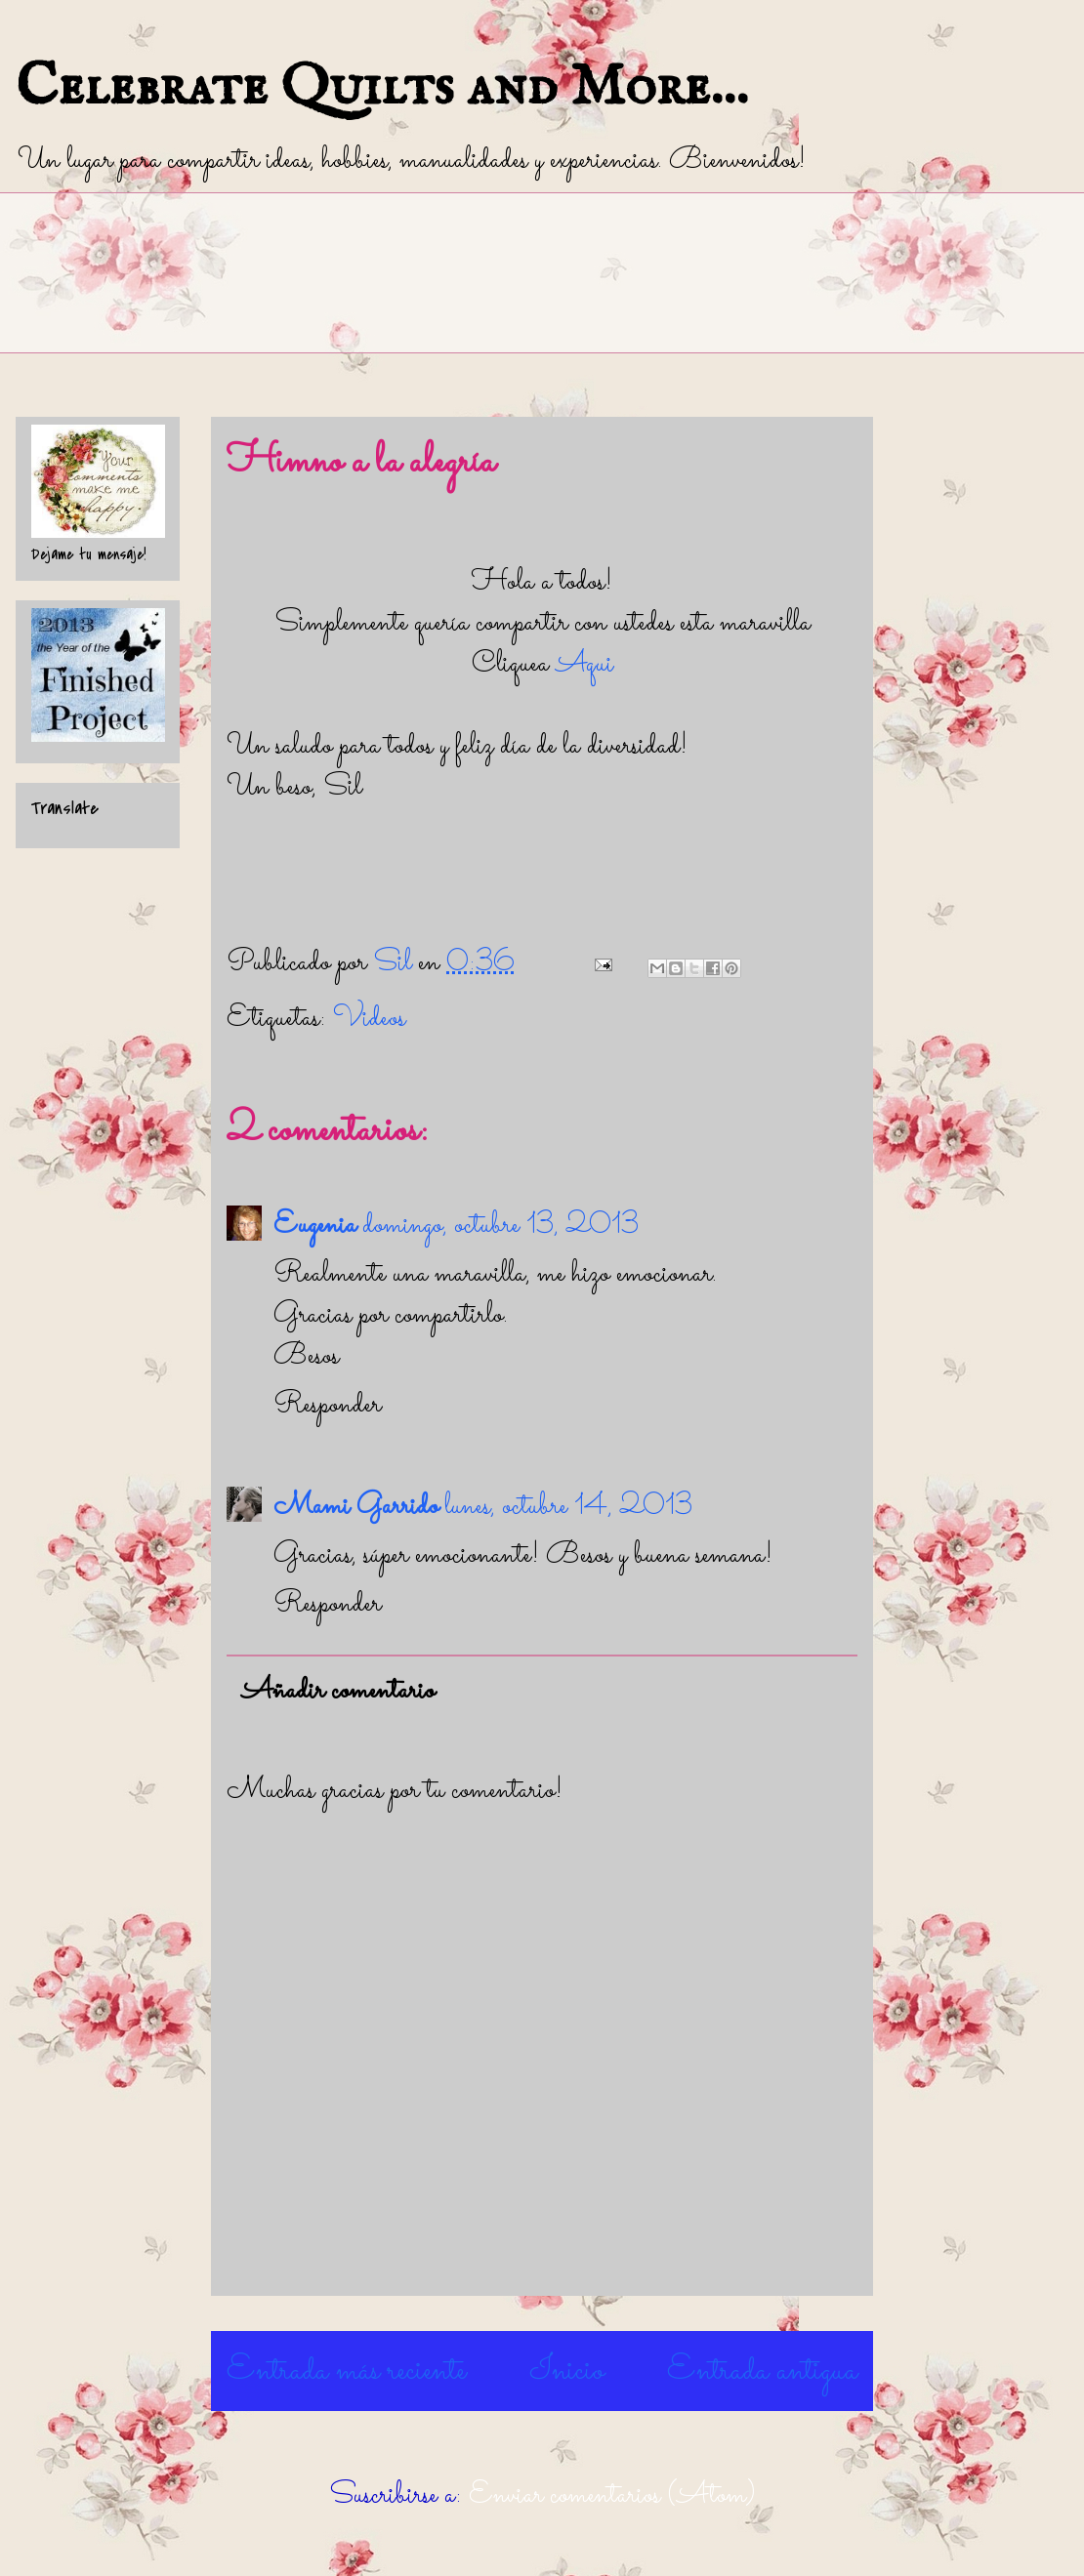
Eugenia (314, 1226)
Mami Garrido (355, 1507)
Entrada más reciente (346, 2371)
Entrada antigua (762, 2371)
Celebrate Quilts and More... (382, 88)
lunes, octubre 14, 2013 (568, 1507)
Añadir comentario (338, 1691)
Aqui (584, 664)
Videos (369, 1019)
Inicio (567, 2371)
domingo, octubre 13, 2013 (500, 1226)
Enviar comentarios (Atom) (612, 2495)
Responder (327, 1405)
